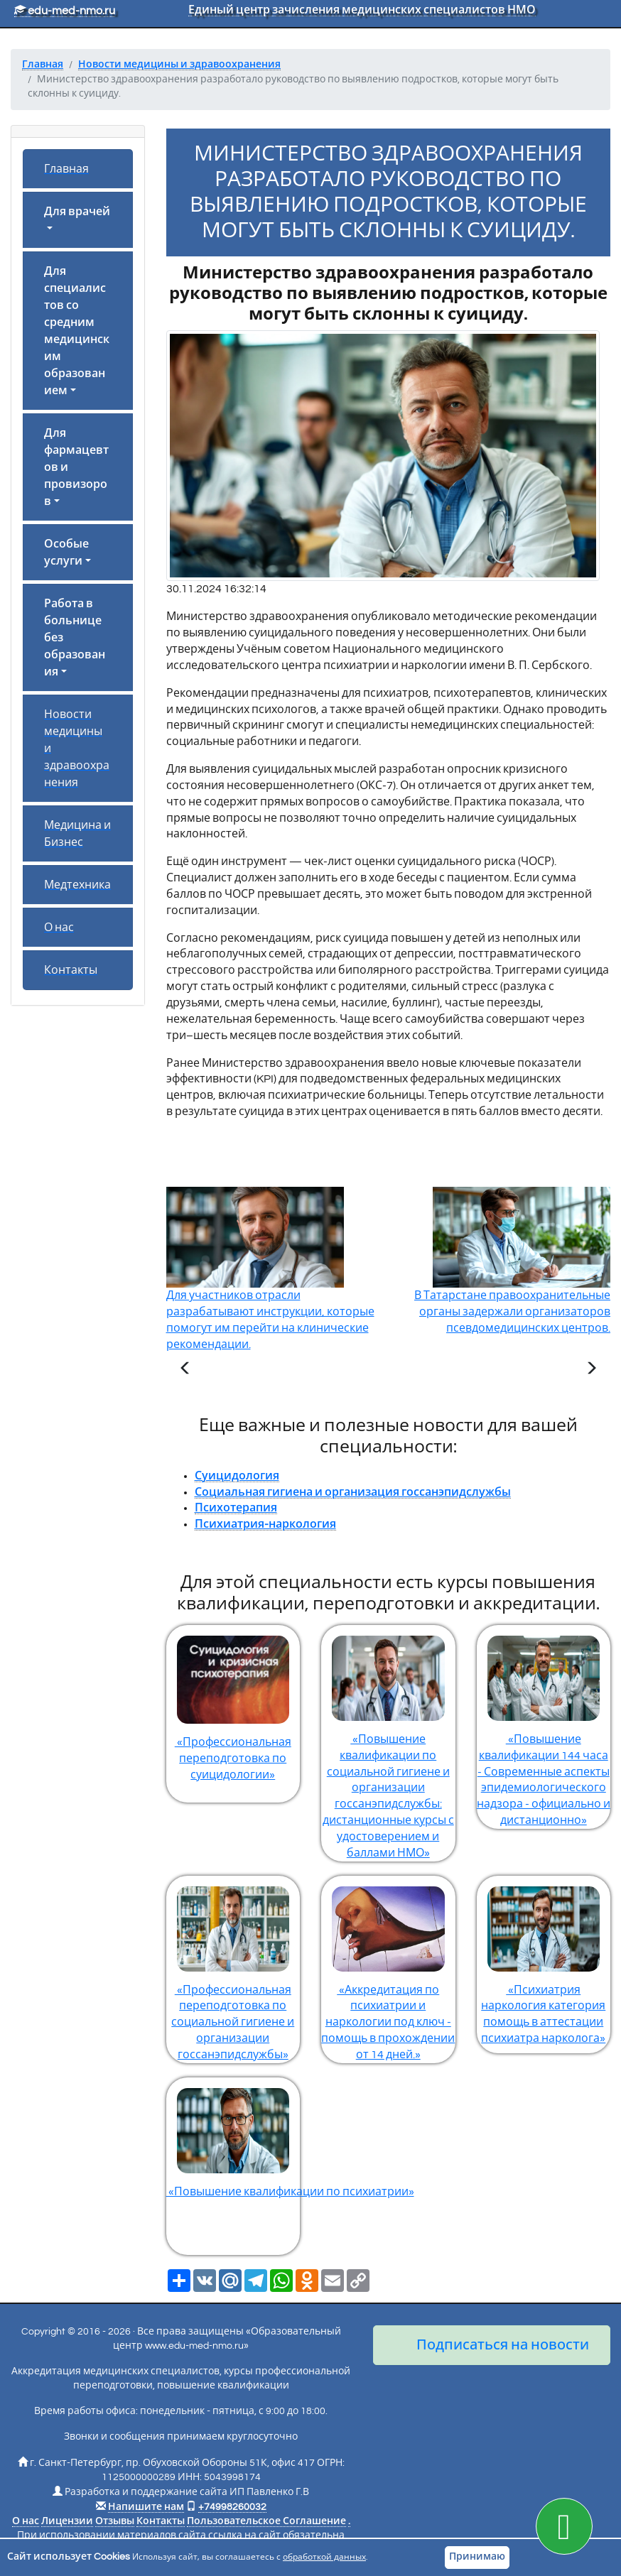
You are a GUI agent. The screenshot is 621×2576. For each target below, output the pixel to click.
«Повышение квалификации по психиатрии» (233, 2137)
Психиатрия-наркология (265, 1524)
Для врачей (77, 211)
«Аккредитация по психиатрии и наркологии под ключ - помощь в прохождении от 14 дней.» (388, 1968)
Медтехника (77, 885)
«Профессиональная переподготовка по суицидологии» (233, 1703)
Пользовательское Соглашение (266, 2521)
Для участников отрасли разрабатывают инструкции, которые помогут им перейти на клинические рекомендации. (270, 1290)
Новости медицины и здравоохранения (76, 748)
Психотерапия (236, 1507)
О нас (59, 927)
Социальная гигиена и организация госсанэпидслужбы (353, 1492)
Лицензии (67, 2521)
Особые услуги (66, 552)
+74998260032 (232, 2507)
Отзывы (114, 2521)
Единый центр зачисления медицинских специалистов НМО (362, 10)
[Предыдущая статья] (185, 1370)
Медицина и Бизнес (77, 834)
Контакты (70, 970)
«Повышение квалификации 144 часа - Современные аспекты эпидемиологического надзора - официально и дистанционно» (544, 1725)
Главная (66, 169)
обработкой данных (324, 2557)
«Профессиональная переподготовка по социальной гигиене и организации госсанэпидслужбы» (233, 1968)
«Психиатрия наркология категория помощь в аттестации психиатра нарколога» (544, 1960)
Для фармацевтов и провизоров (76, 467)
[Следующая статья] (591, 1370)
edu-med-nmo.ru (64, 10)
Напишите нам (146, 2507)
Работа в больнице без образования (74, 638)
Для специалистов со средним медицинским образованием (76, 331)
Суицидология (237, 1476)
